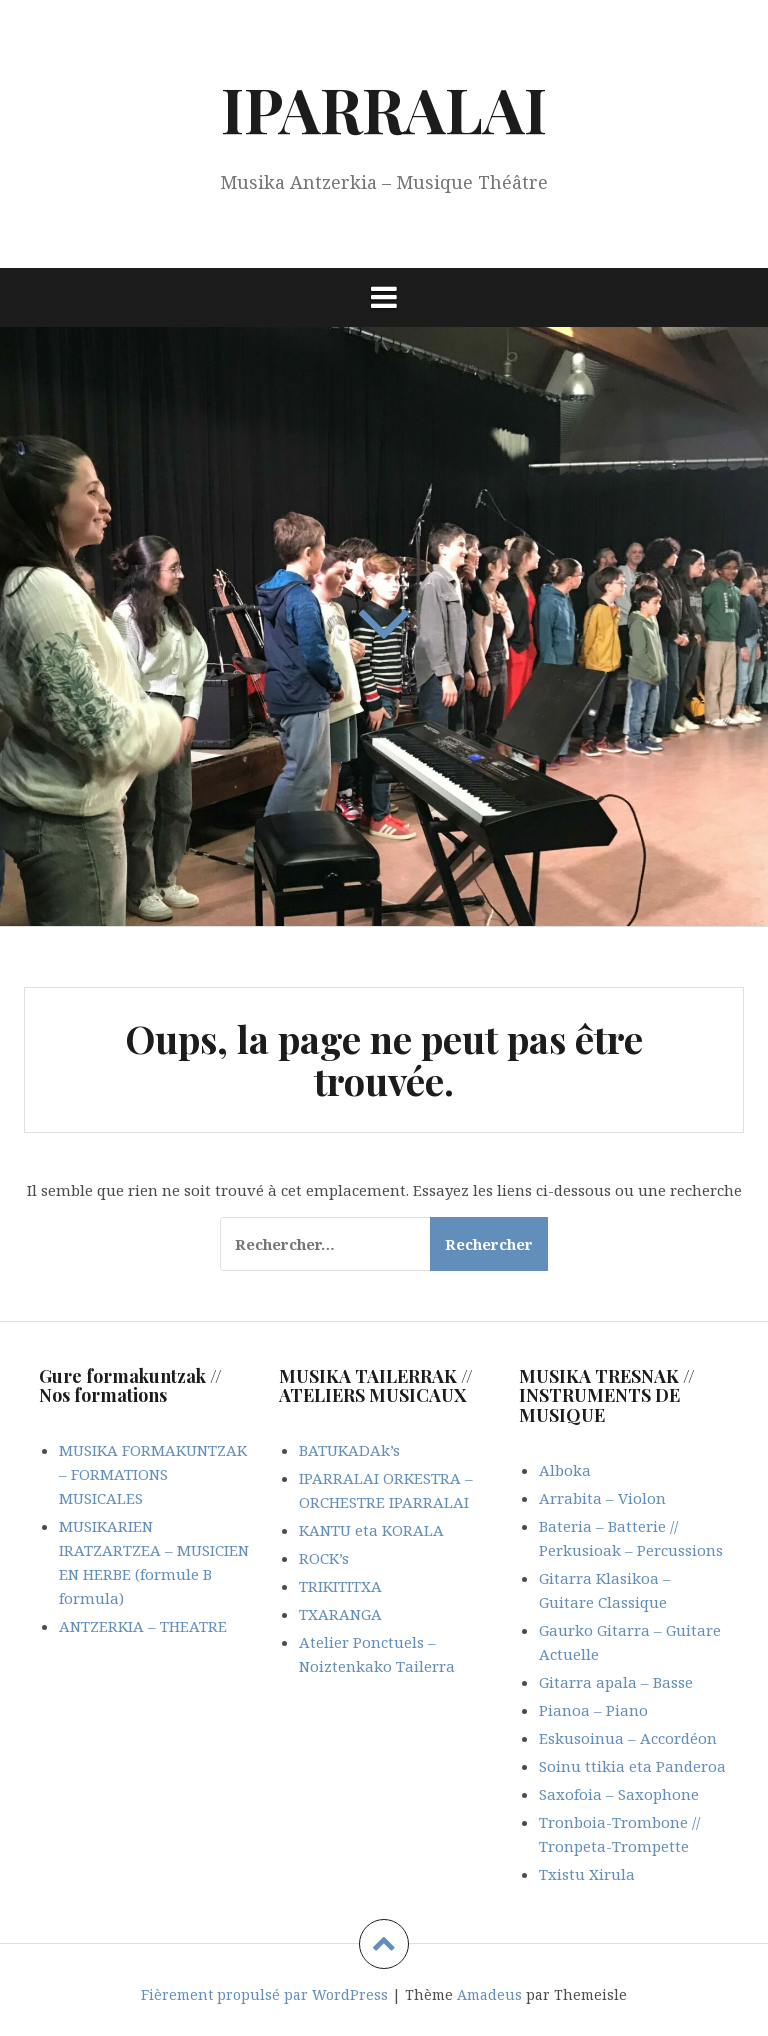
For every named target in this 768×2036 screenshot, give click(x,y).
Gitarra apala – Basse (616, 1682)
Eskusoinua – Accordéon (628, 1738)
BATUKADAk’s (349, 1450)
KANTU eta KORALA (371, 1530)
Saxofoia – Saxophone (619, 1794)
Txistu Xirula (587, 1874)
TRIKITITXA (340, 1586)
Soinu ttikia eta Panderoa (632, 1766)
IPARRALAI (384, 108)
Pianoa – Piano (593, 1710)
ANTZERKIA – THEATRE (143, 1626)
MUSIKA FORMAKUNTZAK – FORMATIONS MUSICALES (153, 1474)
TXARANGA (340, 1614)
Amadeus (489, 1994)
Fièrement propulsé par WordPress (264, 1994)
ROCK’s (324, 1558)
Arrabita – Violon (602, 1498)
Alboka (565, 1470)
